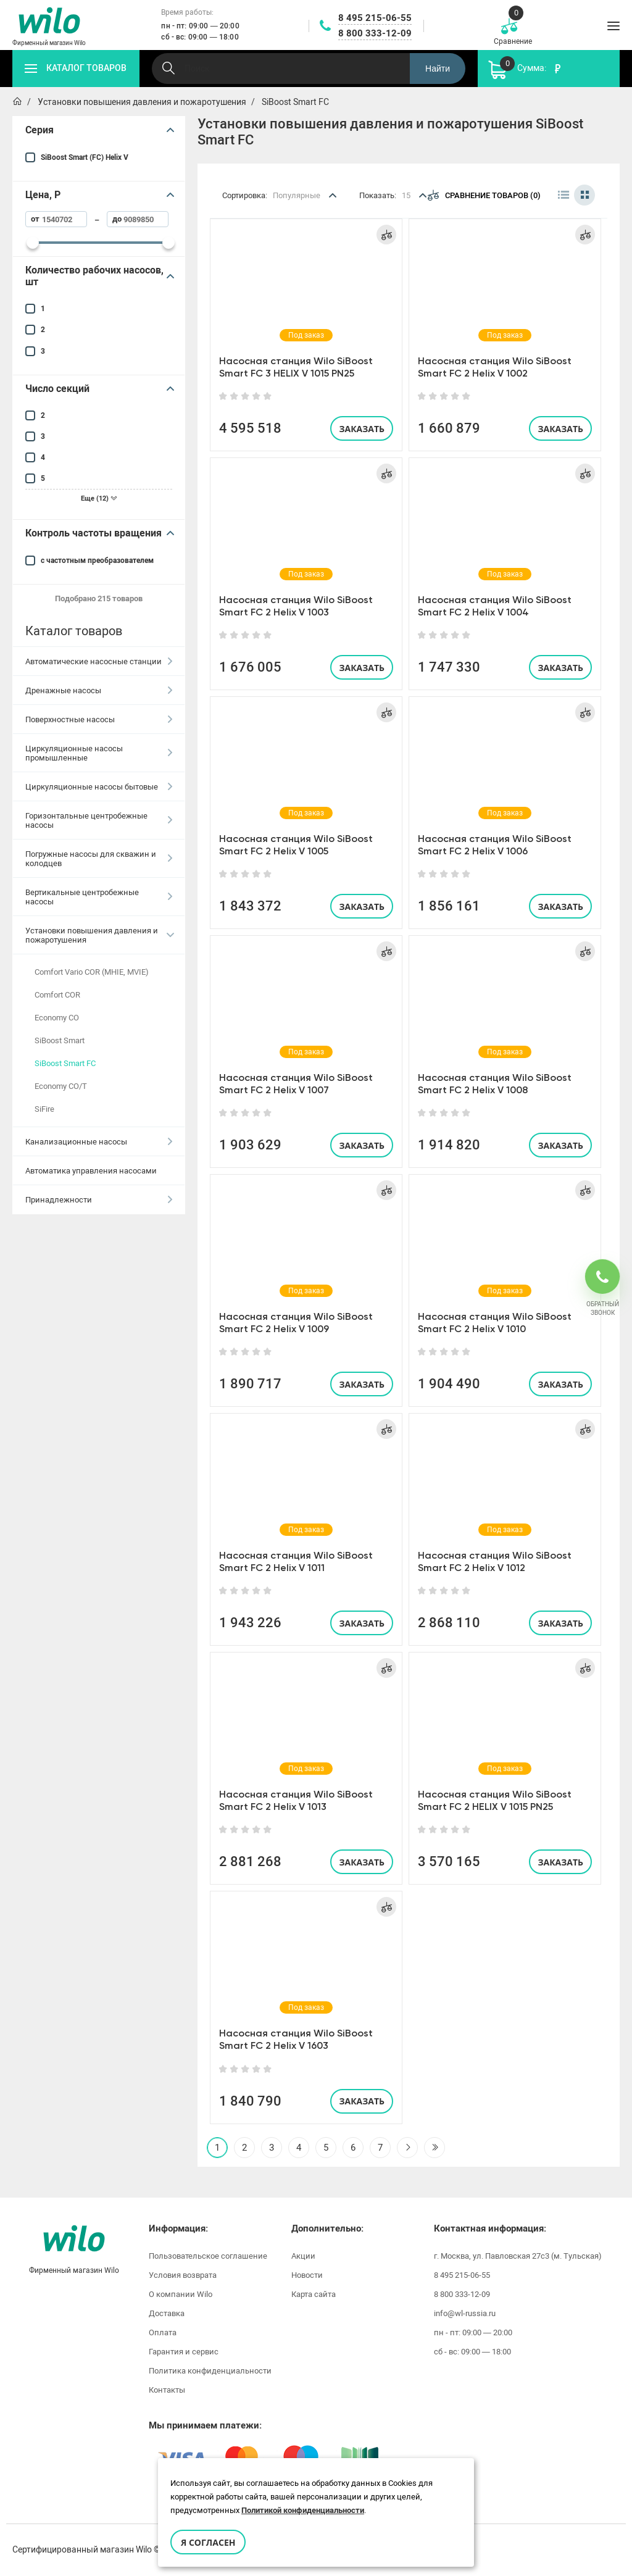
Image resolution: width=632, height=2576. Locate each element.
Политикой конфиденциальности (302, 2510)
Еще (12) (99, 498)
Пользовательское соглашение (208, 2256)
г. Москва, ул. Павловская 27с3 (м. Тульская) (518, 2256)
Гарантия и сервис (183, 2351)
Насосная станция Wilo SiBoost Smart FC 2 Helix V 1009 (296, 1323)
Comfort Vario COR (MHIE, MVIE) (92, 972)
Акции (303, 2256)
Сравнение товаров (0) (484, 195)
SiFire (44, 1109)
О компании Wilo (180, 2294)
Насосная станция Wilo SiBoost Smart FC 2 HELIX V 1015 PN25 (495, 1800)
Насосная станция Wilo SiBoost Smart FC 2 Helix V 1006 (495, 845)
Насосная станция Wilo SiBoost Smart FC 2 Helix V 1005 (296, 845)
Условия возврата (183, 2275)
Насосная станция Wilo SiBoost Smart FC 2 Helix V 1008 (495, 1084)
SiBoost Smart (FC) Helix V (84, 157)
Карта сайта (313, 2294)
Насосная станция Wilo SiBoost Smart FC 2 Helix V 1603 (296, 2039)
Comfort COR (57, 994)
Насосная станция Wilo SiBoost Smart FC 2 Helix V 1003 (296, 606)
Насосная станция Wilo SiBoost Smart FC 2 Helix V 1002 (495, 367)
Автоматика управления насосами (91, 1170)
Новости (307, 2275)
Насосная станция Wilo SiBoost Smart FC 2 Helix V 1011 (296, 1561)
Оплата (163, 2332)
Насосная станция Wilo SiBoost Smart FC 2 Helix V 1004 (495, 606)
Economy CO (57, 1017)
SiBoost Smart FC (65, 1063)
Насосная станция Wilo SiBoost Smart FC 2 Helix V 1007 (296, 1084)
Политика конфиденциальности (210, 2370)
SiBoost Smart (60, 1040)
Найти (437, 68)
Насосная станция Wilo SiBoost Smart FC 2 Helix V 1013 (296, 1800)
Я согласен (208, 2542)
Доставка (167, 2313)
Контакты (167, 2390)
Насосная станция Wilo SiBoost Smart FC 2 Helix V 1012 (495, 1561)
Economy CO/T (61, 1086)
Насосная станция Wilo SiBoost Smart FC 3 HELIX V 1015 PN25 (296, 367)
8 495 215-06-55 (375, 17)
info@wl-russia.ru (465, 2313)
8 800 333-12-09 (375, 33)
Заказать (362, 429)
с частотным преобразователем (97, 560)
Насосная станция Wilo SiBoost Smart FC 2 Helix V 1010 (495, 1323)
